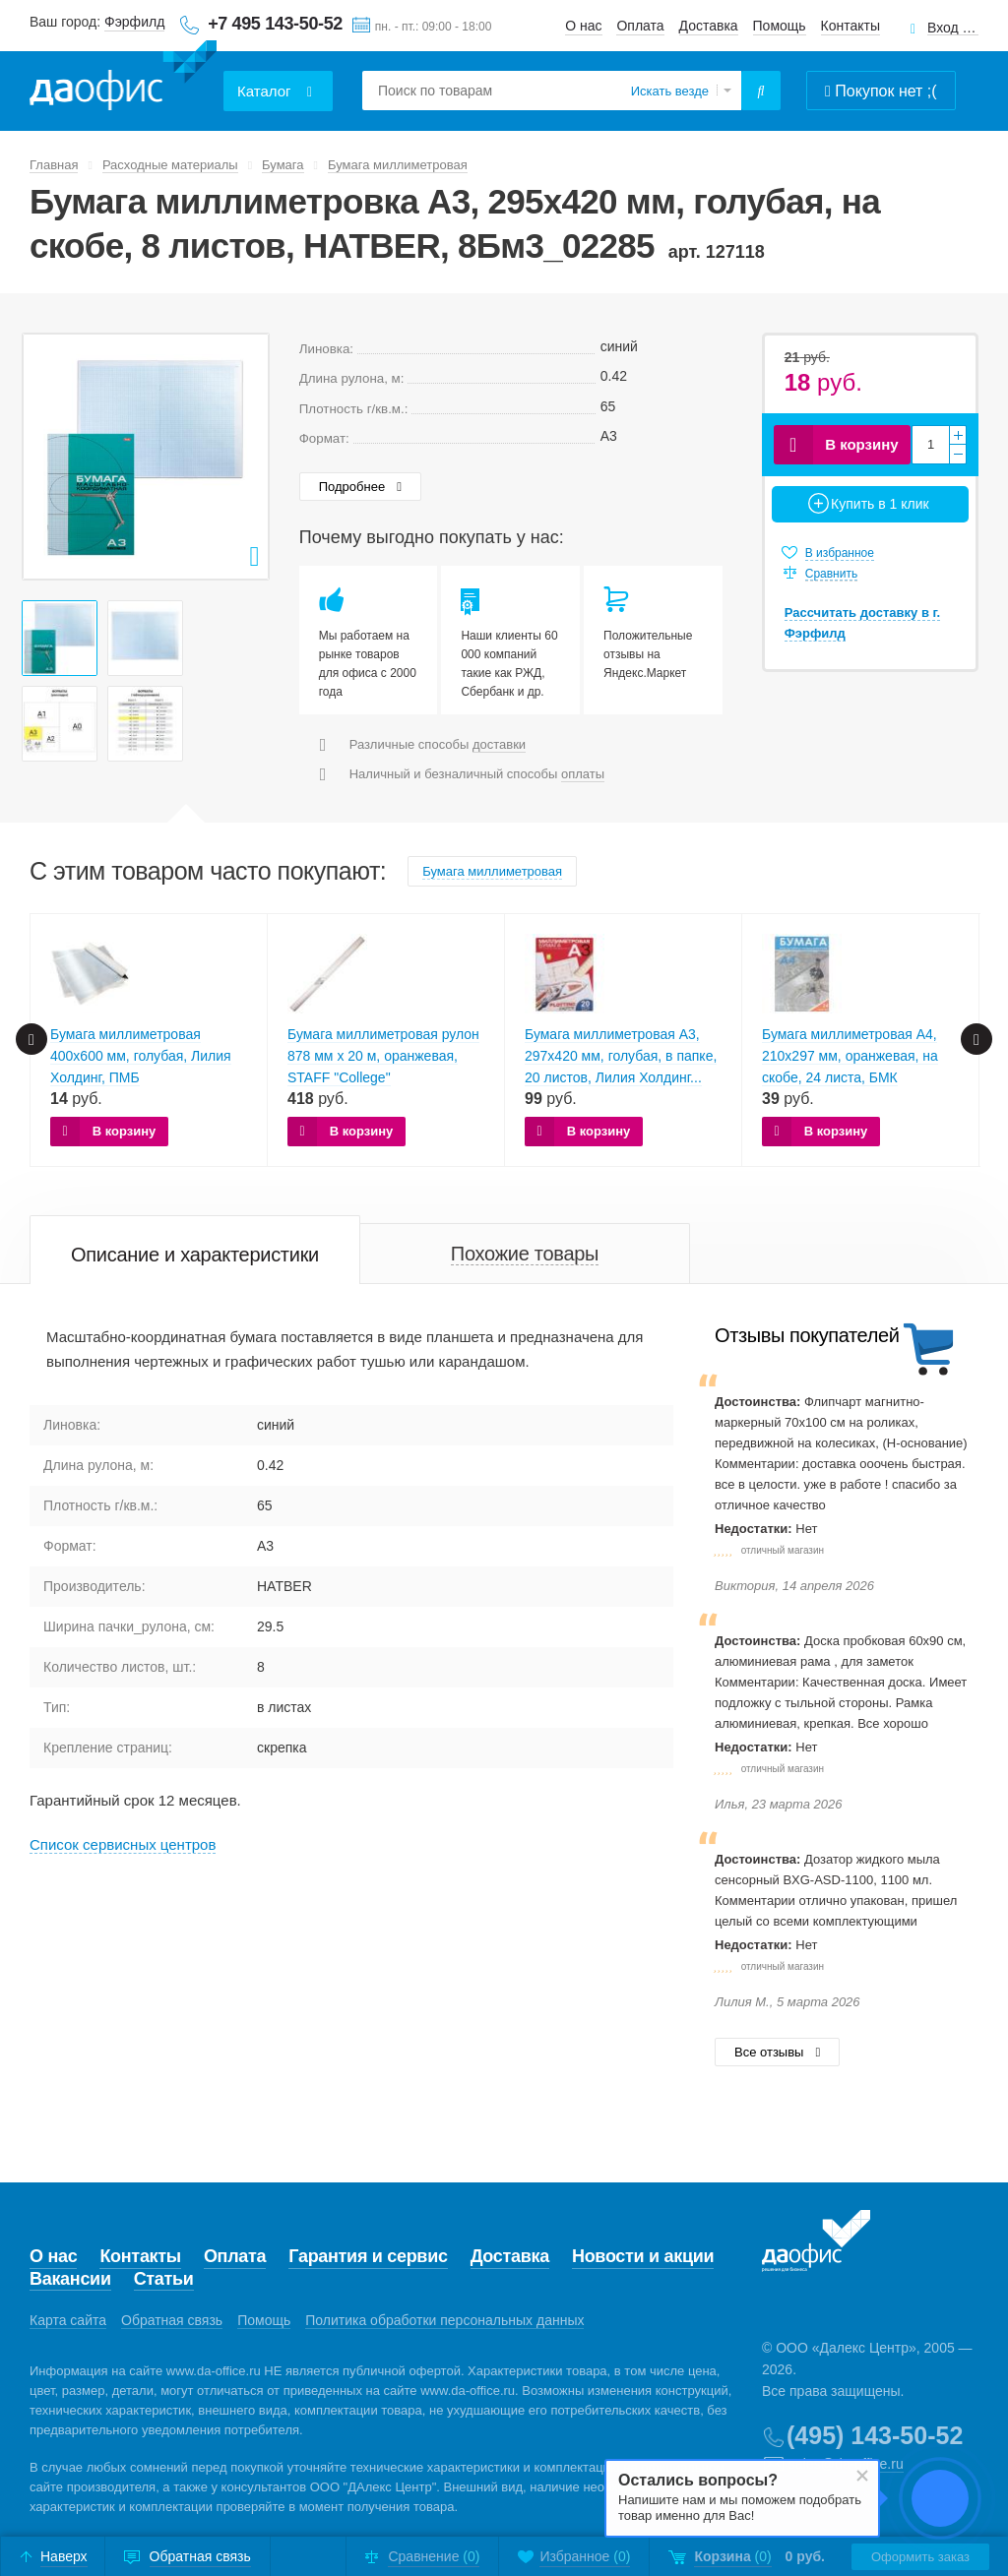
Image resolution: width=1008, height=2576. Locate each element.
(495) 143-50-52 (875, 2435)
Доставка (708, 25)
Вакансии (70, 2279)
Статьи (164, 2279)
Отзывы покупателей (807, 1335)
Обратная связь (171, 2320)
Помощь (779, 25)
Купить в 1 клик (880, 504)
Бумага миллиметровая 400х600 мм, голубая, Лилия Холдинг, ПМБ (140, 1055)
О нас (583, 25)
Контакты (850, 25)
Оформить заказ (920, 2556)
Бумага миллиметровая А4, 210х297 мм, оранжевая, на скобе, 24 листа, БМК (850, 1055)
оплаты (582, 774)
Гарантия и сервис (367, 2256)
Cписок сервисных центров (123, 1844)
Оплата (639, 25)
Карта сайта (68, 2320)
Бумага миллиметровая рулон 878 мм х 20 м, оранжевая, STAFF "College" (383, 1055)
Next (243, 456)
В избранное (839, 553)
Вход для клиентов (952, 28)
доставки (499, 744)
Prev (48, 456)
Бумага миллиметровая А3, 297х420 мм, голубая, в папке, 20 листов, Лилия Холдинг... (621, 1055)
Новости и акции (643, 2256)
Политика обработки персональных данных (444, 2320)
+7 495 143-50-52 (275, 23)
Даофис (123, 79)
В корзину (862, 444)
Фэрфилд (134, 22)
